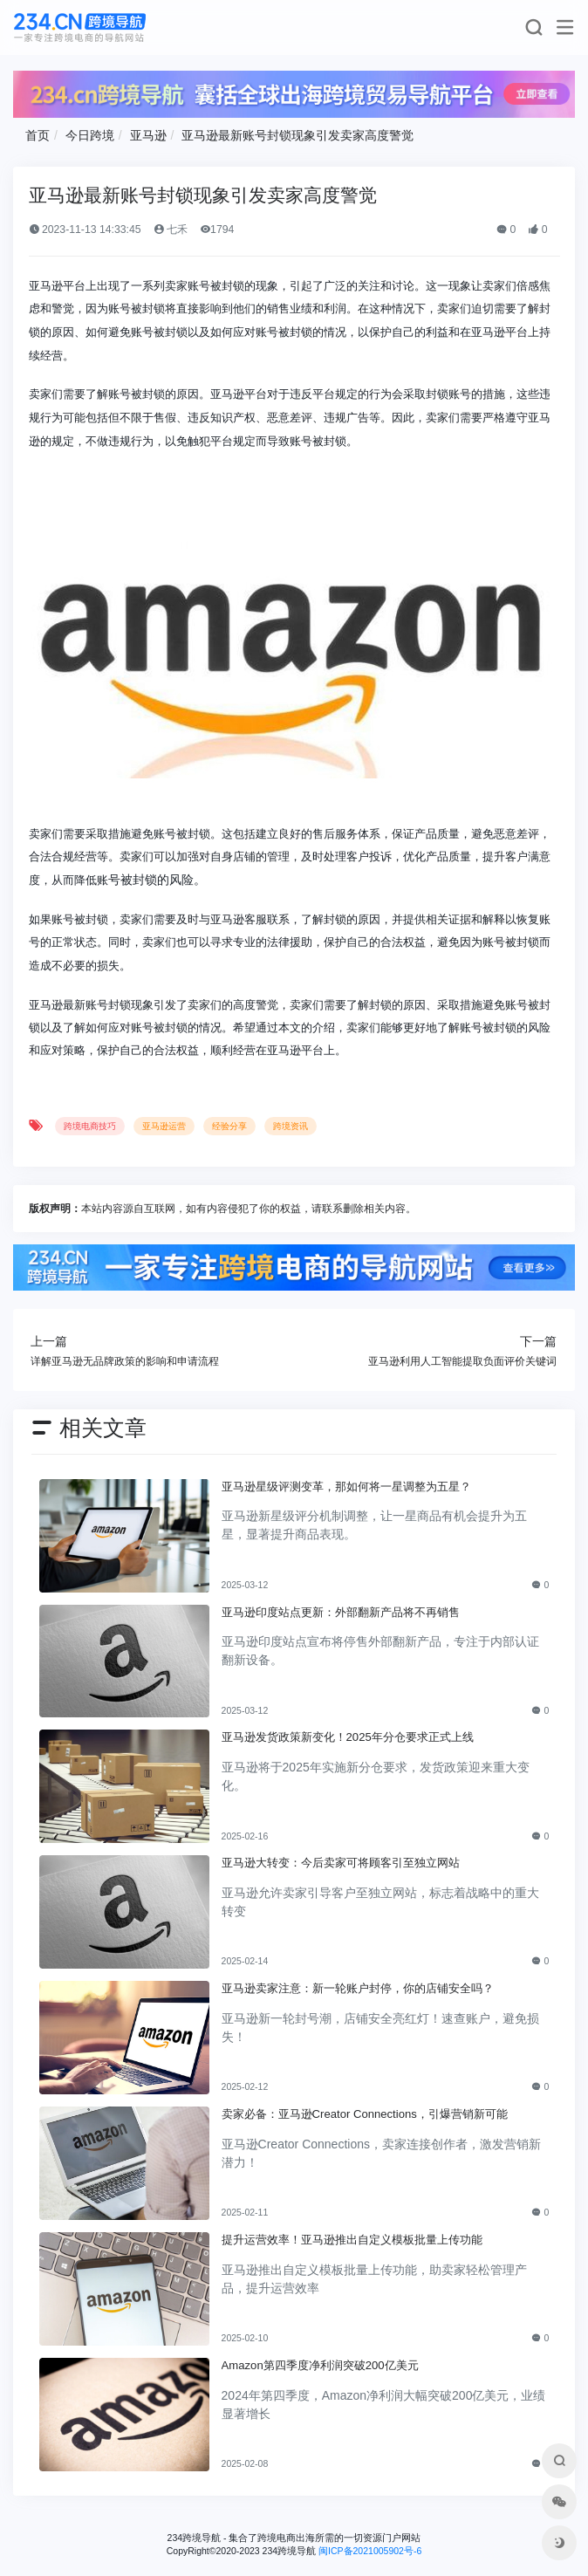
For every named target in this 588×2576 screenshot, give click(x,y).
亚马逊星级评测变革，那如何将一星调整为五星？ (346, 1486)
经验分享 (229, 1126)
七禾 (171, 229)
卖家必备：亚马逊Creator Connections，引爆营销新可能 (365, 2113)
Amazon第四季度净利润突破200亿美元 (320, 2365)
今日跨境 (89, 135)
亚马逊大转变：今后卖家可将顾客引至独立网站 (341, 1862)
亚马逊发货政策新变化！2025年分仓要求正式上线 (348, 1737)
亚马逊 (148, 135)
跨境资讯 (290, 1126)
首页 (37, 135)
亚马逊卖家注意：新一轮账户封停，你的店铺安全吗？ (358, 1988)
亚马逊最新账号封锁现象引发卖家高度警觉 (297, 135)
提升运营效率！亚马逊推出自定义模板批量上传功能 (352, 2239)
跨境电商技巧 (90, 1126)
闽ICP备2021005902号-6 (369, 2550)
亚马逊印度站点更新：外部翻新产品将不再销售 (341, 1612)
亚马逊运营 (164, 1126)
